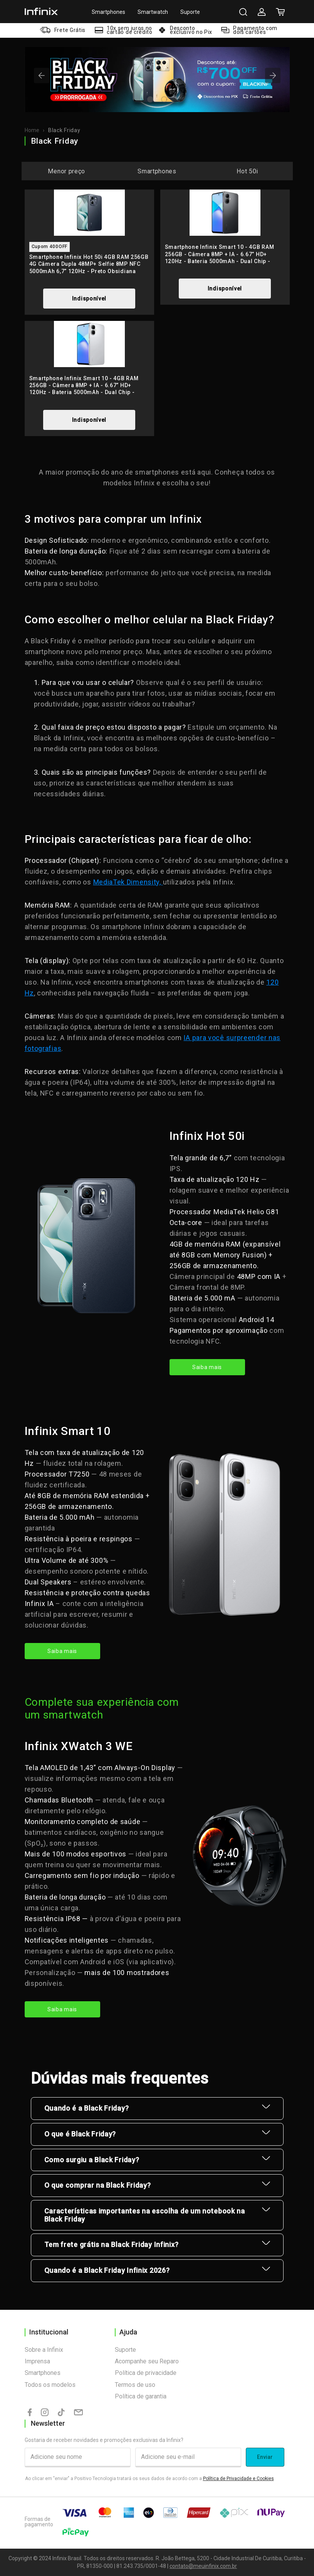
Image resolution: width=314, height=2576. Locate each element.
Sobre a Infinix (44, 2349)
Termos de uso (135, 2384)
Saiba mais (207, 1367)
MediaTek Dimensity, (128, 882)
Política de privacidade (145, 2372)
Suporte (190, 12)
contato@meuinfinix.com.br (203, 2566)
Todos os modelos (50, 2384)
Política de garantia (140, 2396)
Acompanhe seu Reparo (147, 2361)
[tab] (150, 99)
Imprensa (37, 2361)
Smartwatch (153, 12)
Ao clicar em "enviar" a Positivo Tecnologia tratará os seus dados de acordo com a (149, 2478)
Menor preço (66, 171)
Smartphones (108, 12)
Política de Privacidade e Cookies (238, 2478)
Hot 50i (247, 171)
